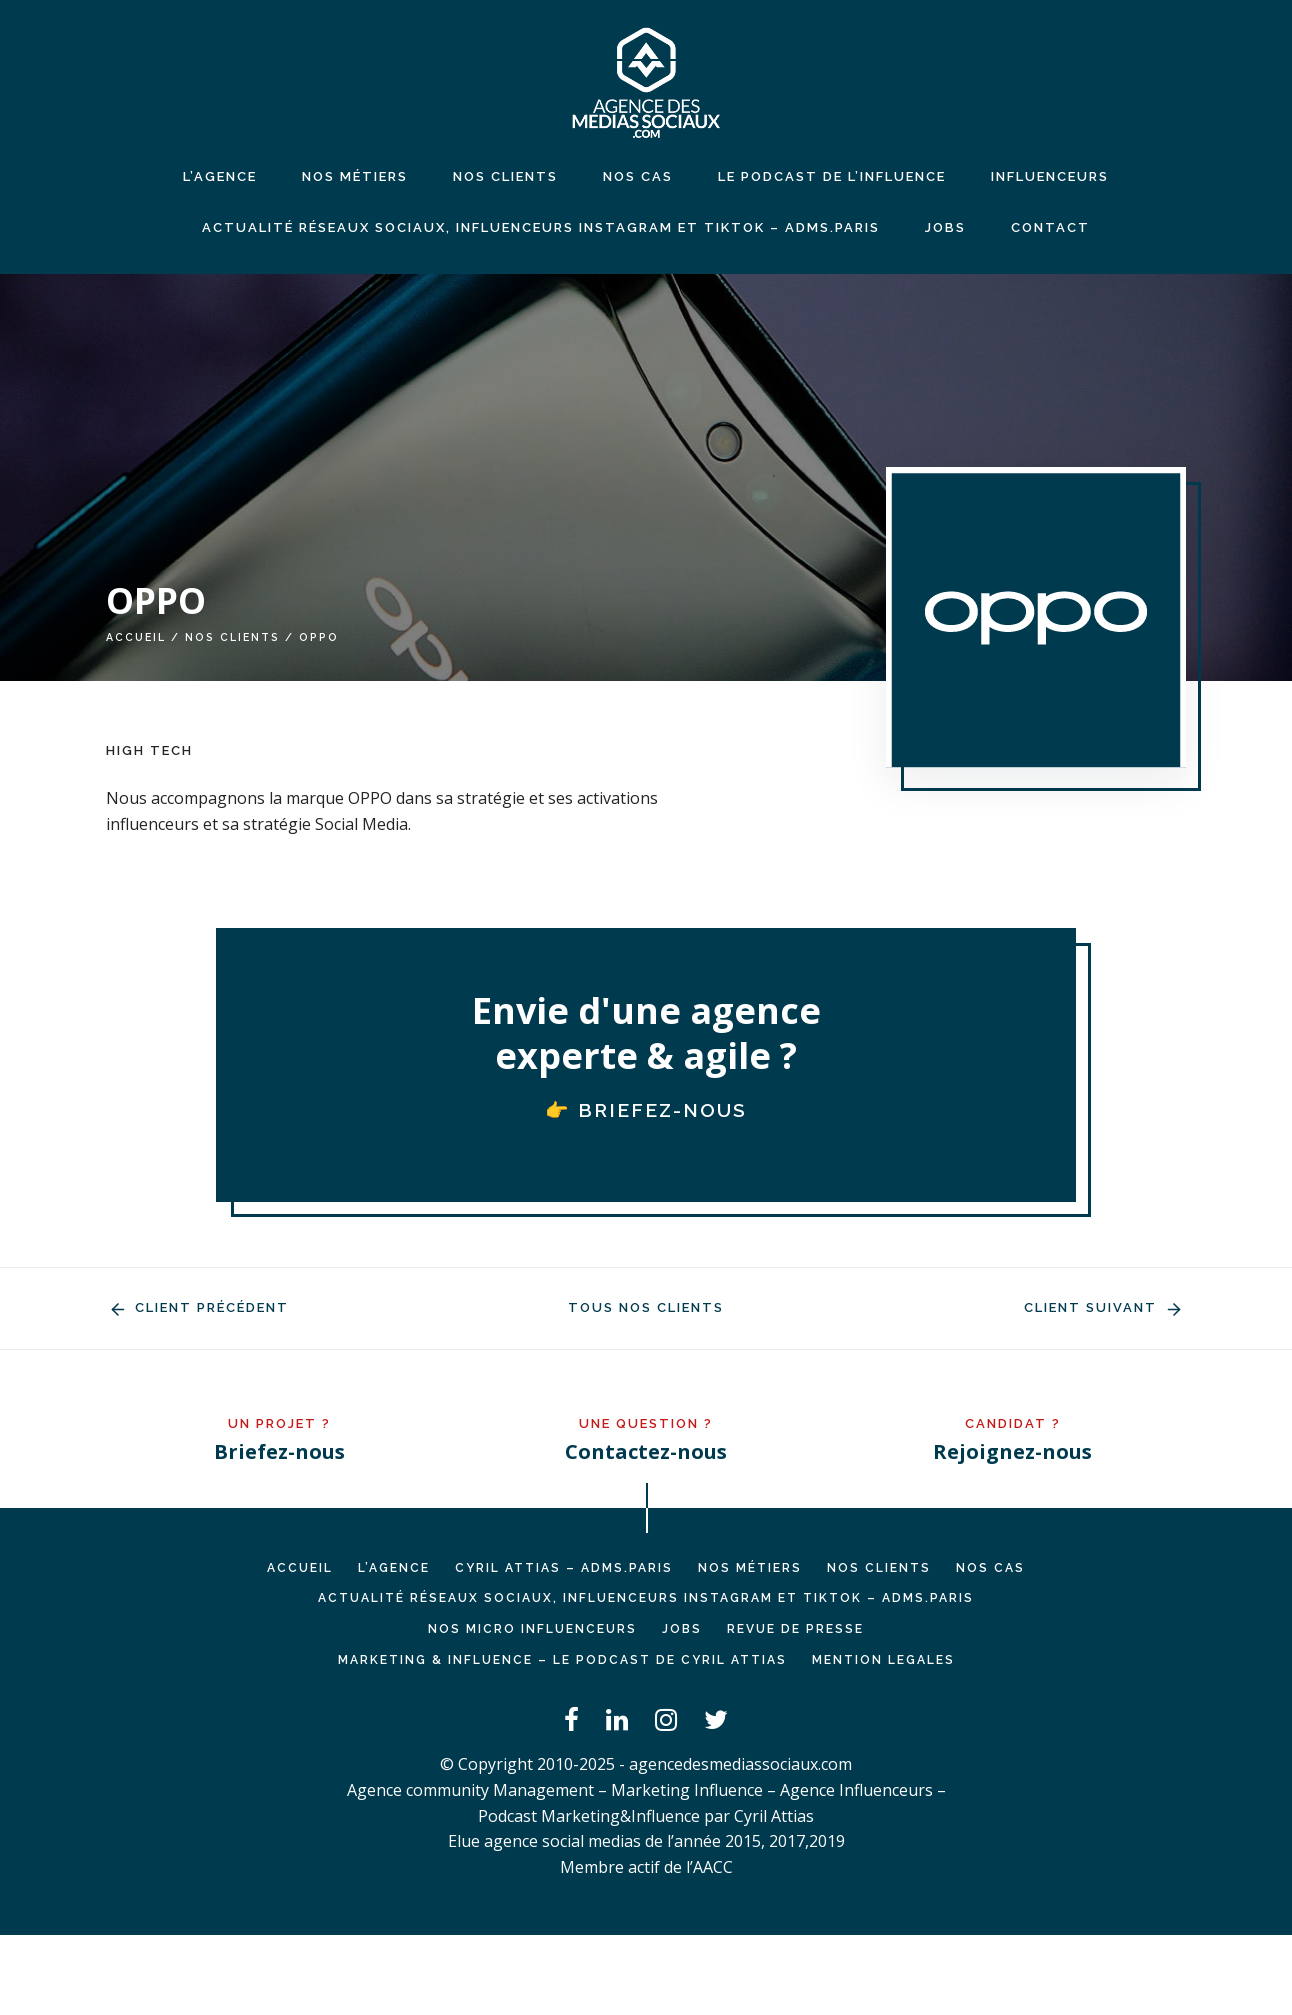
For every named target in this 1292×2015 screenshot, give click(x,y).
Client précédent (197, 1307)
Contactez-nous (646, 1451)
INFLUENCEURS (1050, 176)
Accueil (136, 637)
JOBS (945, 227)
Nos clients (232, 637)
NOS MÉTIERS (355, 176)
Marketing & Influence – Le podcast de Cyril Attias (562, 1660)
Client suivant (1105, 1307)
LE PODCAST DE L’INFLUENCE (832, 176)
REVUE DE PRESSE (795, 1629)
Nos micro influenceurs (532, 1629)
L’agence (220, 176)
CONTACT (1050, 227)
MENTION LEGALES (883, 1660)
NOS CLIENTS (505, 176)
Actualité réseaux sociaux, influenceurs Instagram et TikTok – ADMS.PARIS (541, 227)
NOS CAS (638, 176)
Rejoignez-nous (1012, 1451)
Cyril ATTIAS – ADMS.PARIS (564, 1568)
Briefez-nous (279, 1451)
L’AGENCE (394, 1568)
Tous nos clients (646, 1307)
